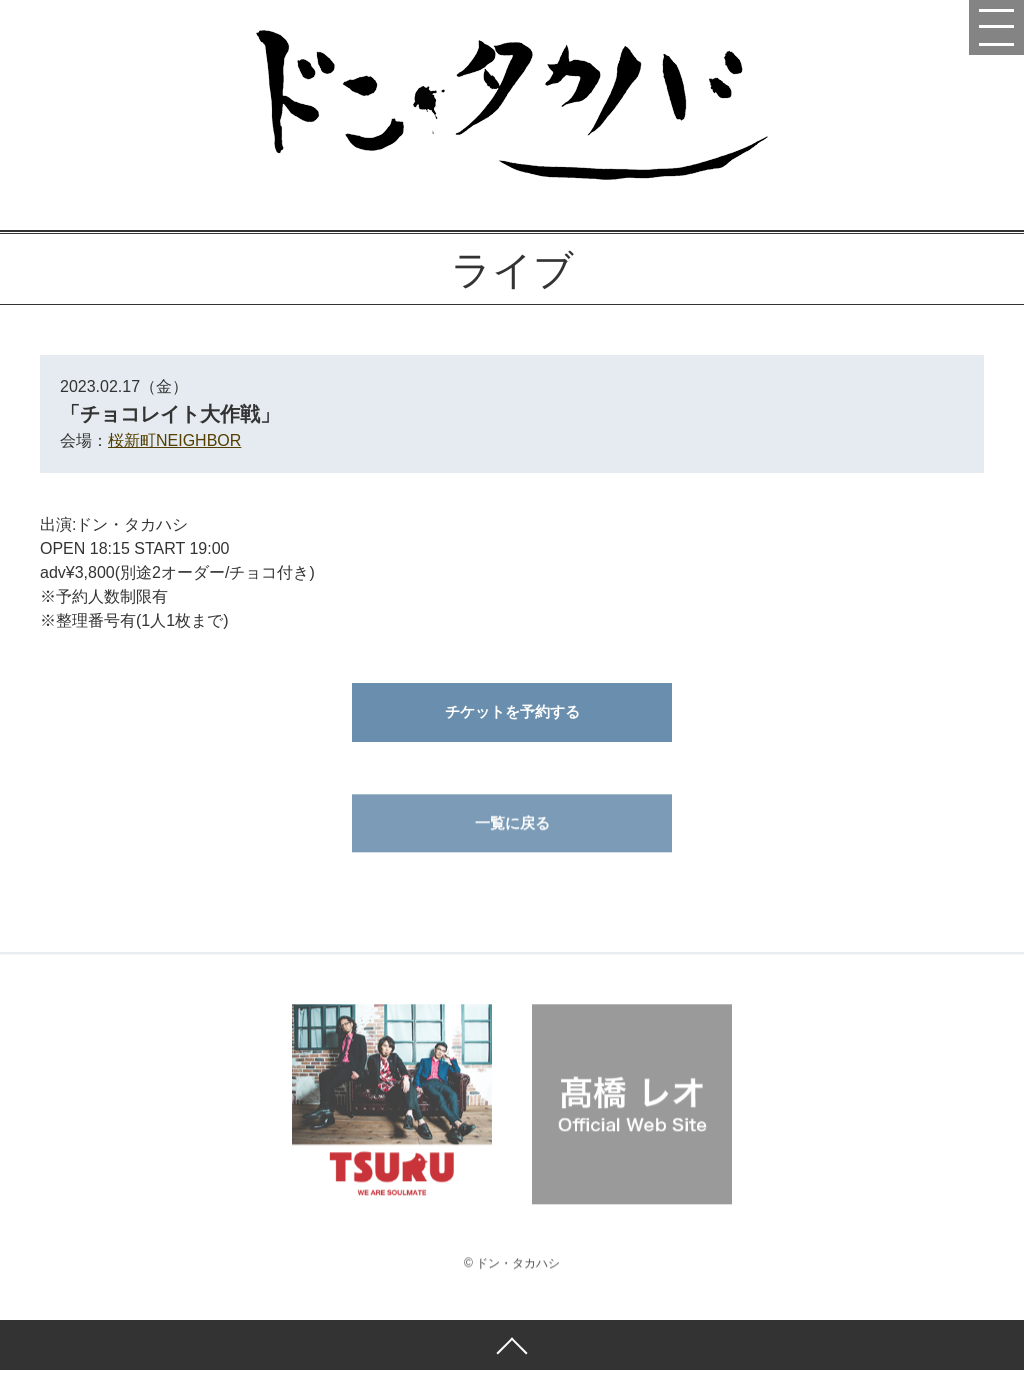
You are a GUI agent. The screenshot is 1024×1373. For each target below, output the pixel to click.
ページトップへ (512, 1348)
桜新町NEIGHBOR (174, 440)
